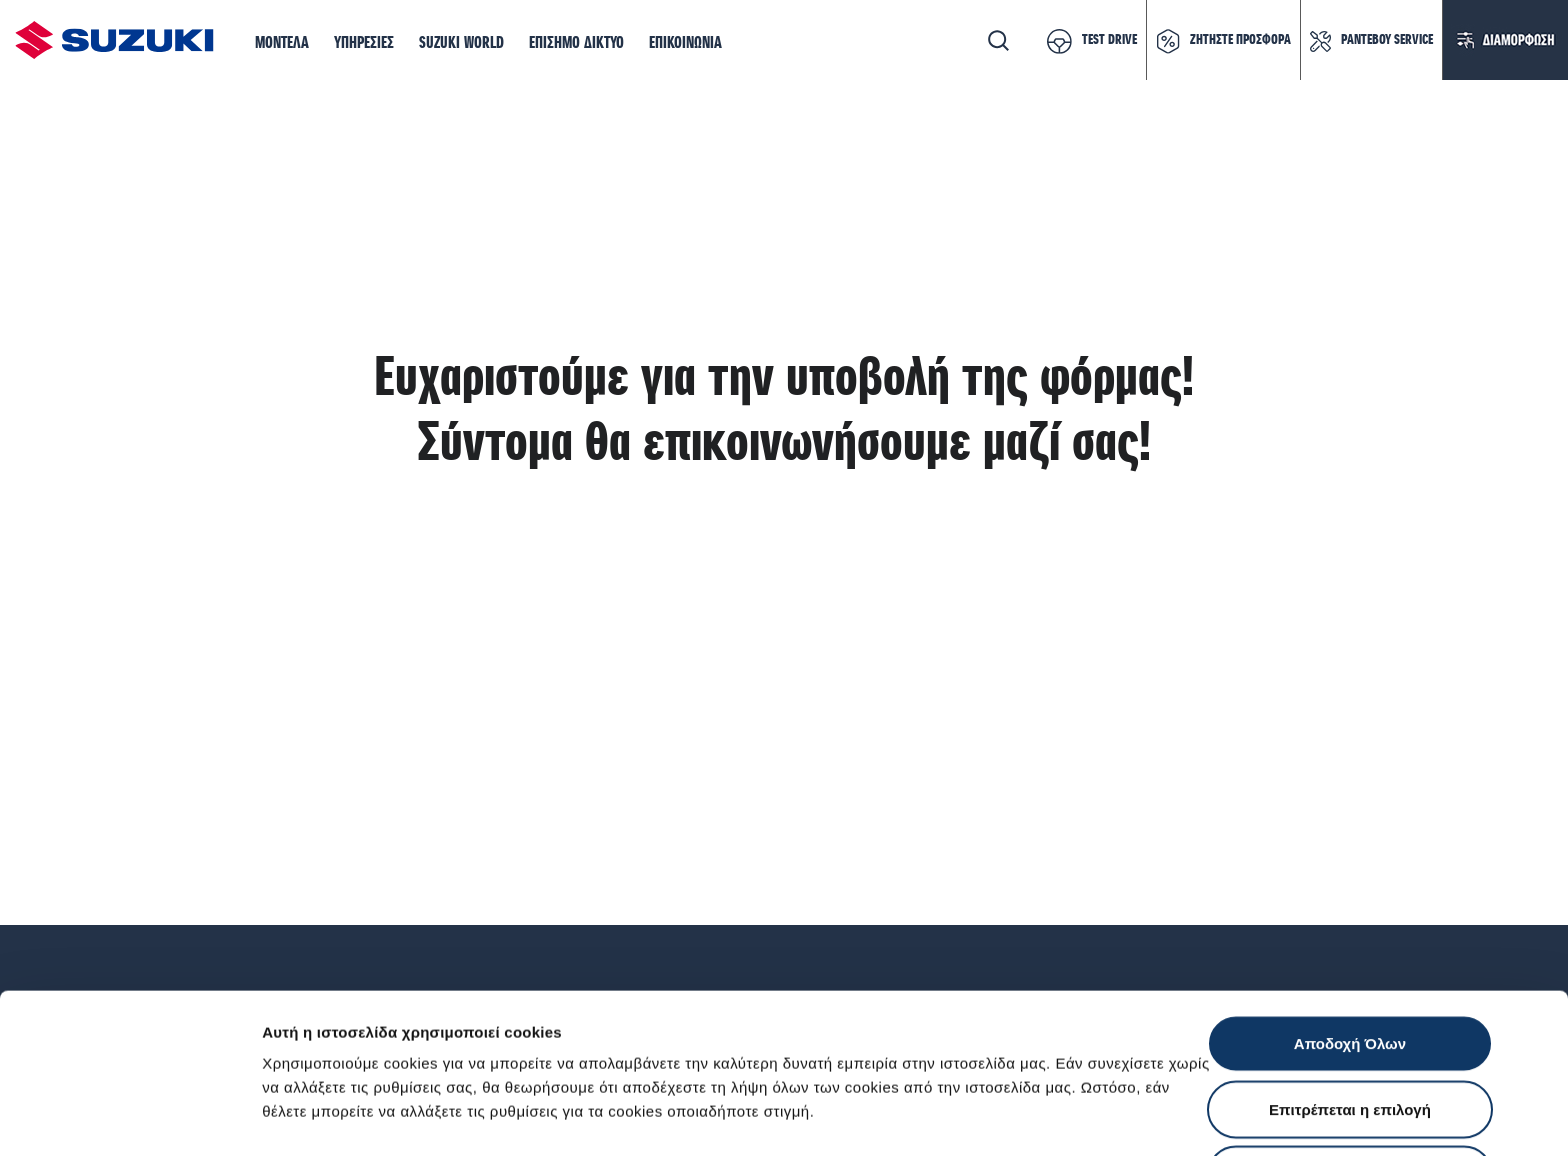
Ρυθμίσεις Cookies (1169, 1116)
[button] (282, 44)
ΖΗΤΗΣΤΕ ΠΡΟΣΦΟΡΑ (1240, 40)
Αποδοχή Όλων (1350, 893)
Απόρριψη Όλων (1350, 1024)
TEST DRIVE (1109, 40)
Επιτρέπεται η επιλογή (1350, 959)
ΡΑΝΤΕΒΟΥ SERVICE (1387, 40)
